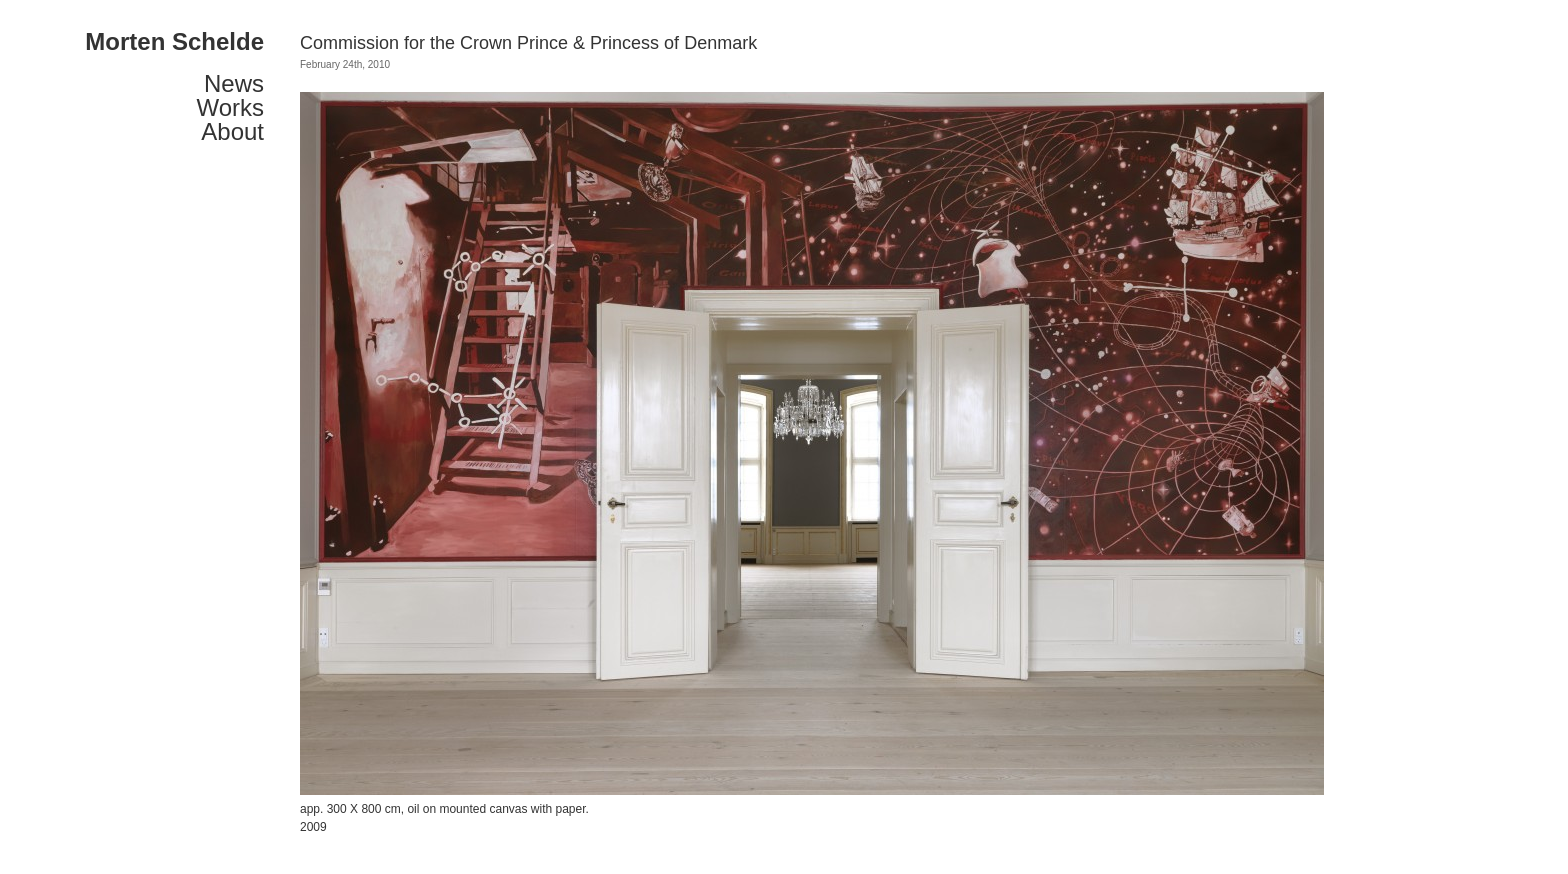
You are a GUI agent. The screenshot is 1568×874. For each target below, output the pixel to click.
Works (230, 108)
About (232, 132)
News (234, 84)
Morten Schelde (174, 42)
